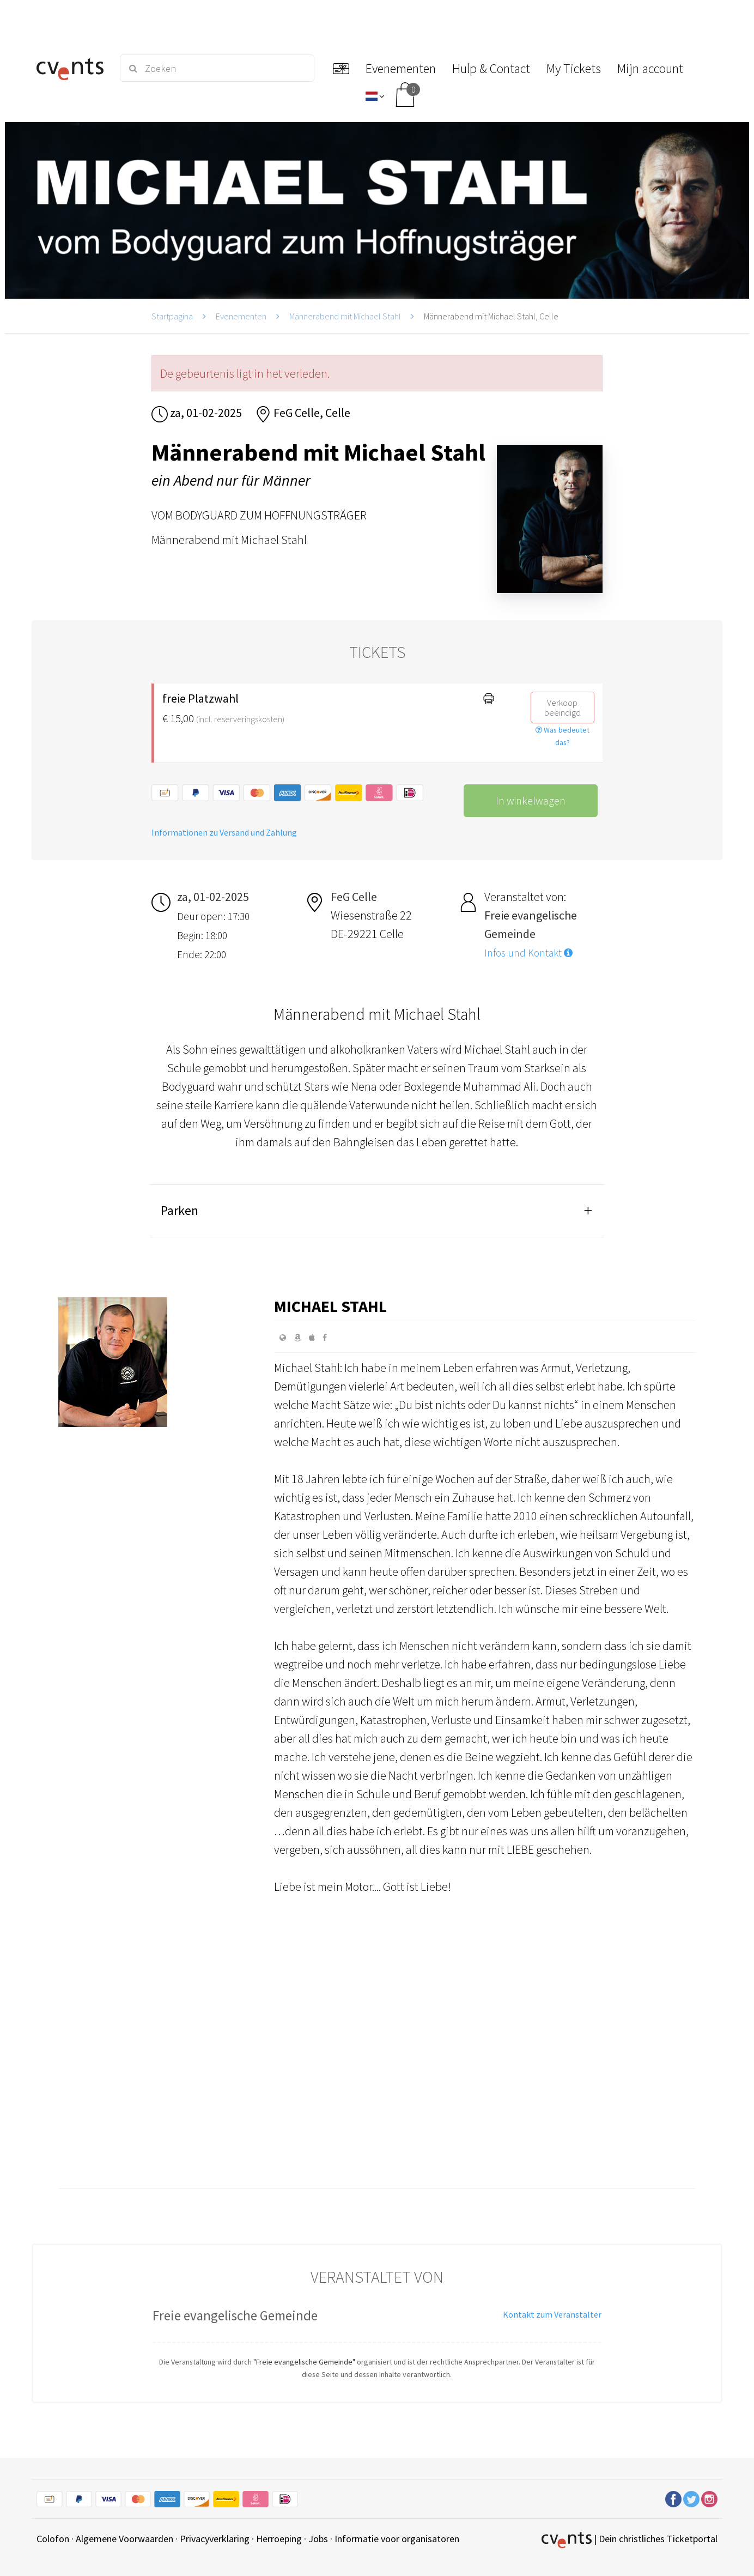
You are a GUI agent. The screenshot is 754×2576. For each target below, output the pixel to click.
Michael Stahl (330, 1306)
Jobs (318, 2538)
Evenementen (241, 316)
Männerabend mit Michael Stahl (345, 316)
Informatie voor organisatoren (397, 2538)
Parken (179, 1210)
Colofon (53, 2538)
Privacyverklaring (215, 2538)
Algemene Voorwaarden (124, 2538)
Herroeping (279, 2538)
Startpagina (172, 316)
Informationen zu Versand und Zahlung (224, 832)
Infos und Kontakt (528, 952)
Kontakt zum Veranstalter (552, 2314)
